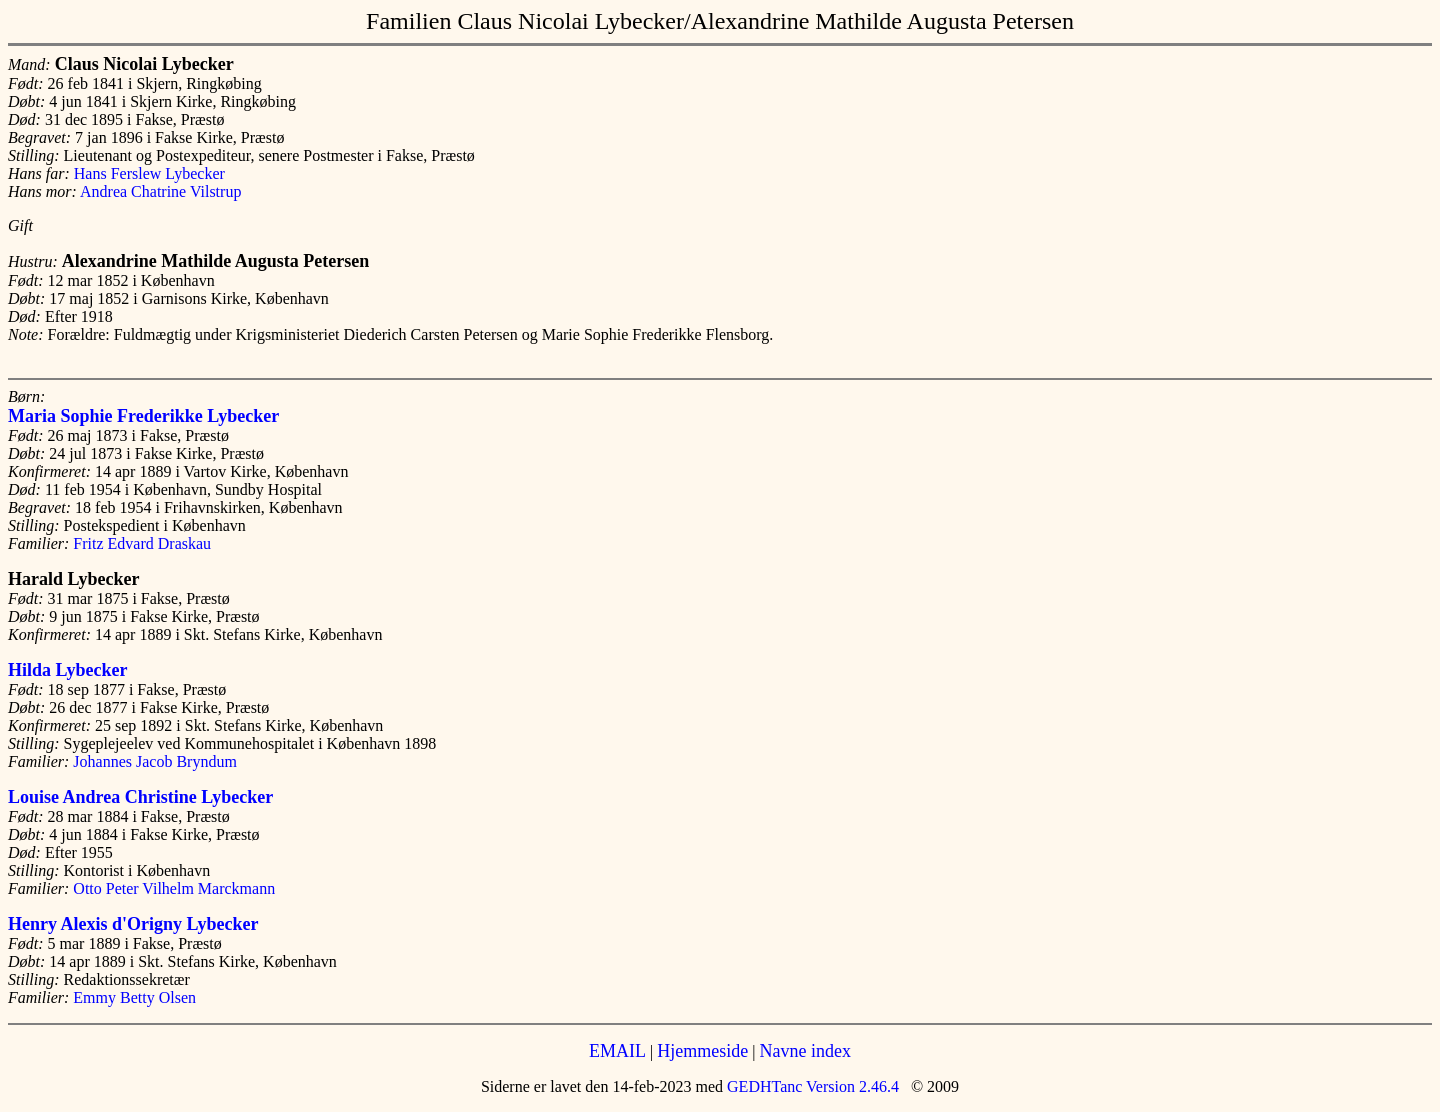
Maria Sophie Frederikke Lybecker (143, 416)
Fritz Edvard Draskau (142, 543)
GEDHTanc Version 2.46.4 (811, 1086)
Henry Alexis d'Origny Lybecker (133, 924)
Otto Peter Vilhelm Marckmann (174, 888)
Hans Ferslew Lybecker (149, 173)
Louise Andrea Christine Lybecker (140, 797)
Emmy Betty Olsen (134, 997)
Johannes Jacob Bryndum (155, 761)
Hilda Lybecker (68, 670)
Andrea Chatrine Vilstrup (160, 191)
